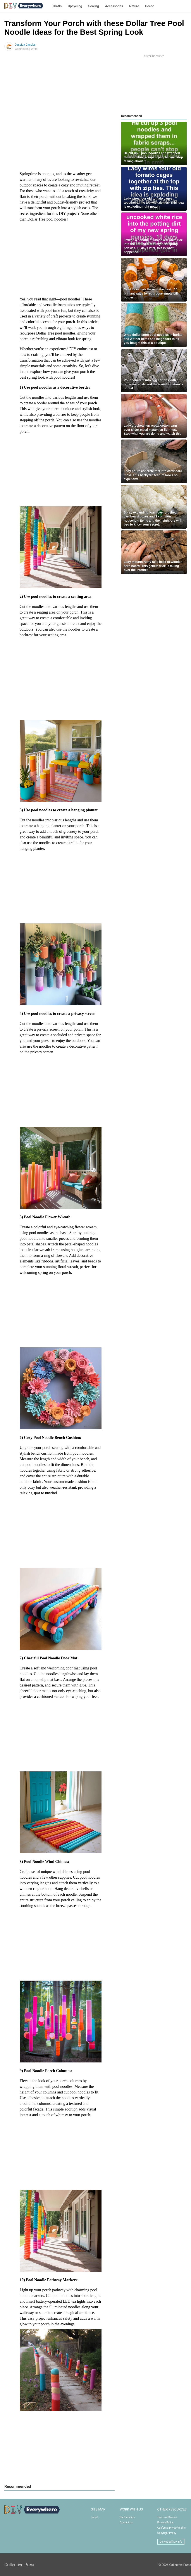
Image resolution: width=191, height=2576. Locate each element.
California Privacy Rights (171, 2527)
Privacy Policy (165, 2522)
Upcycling (75, 6)
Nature (134, 6)
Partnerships (127, 2517)
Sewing (93, 6)
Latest (94, 2517)
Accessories (114, 6)
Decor (149, 6)
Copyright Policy (166, 2533)
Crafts (57, 6)
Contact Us (126, 2522)
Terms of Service (167, 2517)
